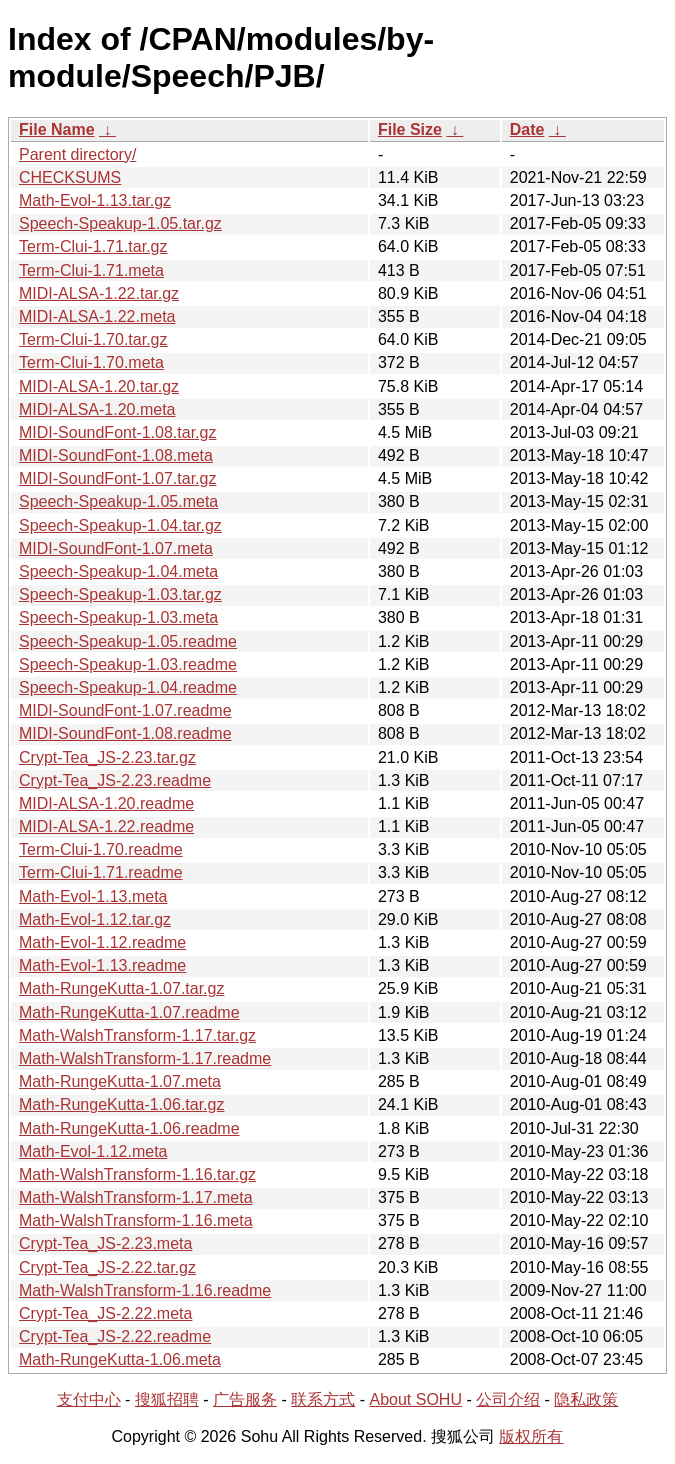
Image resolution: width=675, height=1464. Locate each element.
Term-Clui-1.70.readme (101, 849)
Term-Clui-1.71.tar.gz (93, 246)
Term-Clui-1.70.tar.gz (93, 339)
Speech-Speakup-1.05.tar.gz (120, 223)
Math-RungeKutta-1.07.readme (129, 1012)
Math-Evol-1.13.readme (102, 965)
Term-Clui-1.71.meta (91, 270)
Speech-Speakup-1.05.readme (128, 641)
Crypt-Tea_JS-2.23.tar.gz (107, 757)
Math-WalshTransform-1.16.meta (136, 1220)
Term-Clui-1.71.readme (101, 872)
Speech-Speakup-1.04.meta (118, 571)
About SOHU (415, 1399)
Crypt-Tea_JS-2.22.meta (105, 1313)
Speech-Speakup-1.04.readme (128, 687)
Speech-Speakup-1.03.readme (128, 664)
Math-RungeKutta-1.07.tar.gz (121, 988)
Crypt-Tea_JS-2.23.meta (105, 1243)
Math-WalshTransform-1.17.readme (145, 1058)
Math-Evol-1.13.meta (93, 896)
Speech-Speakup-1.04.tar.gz (120, 525)
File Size (410, 129)
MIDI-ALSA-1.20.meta (97, 409)
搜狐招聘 (167, 1399)
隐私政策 (586, 1399)
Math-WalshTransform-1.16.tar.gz (137, 1174)
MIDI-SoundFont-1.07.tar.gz (117, 478)
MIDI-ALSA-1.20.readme (106, 803)
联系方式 (323, 1399)
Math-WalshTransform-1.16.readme (145, 1290)
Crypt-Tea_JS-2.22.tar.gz (107, 1267)
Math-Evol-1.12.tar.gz (95, 919)
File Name (57, 129)
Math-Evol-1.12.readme (102, 942)
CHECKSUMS (70, 177)
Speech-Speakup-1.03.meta (118, 617)
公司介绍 (508, 1399)
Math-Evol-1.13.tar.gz (95, 200)
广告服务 (245, 1399)
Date (527, 129)
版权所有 (531, 1436)
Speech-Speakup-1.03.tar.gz (120, 594)
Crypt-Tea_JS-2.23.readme (115, 780)
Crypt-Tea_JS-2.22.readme (115, 1336)
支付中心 (89, 1399)
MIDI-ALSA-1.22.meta (97, 316)
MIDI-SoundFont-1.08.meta (116, 455)
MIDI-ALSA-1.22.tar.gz (99, 293)
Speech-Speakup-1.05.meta (118, 501)
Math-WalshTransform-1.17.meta (136, 1197)
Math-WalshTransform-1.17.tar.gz (137, 1035)
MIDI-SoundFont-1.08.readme (125, 733)
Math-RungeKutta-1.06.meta (120, 1359)
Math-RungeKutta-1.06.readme (129, 1128)
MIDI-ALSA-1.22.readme (106, 826)
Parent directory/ (77, 154)
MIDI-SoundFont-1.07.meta (116, 548)
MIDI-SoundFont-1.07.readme (125, 710)
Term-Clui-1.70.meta (91, 362)
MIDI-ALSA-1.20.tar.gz (99, 386)
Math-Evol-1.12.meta (93, 1151)
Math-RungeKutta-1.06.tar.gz (121, 1104)
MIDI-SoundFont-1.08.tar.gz (117, 432)
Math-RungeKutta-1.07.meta (120, 1081)
